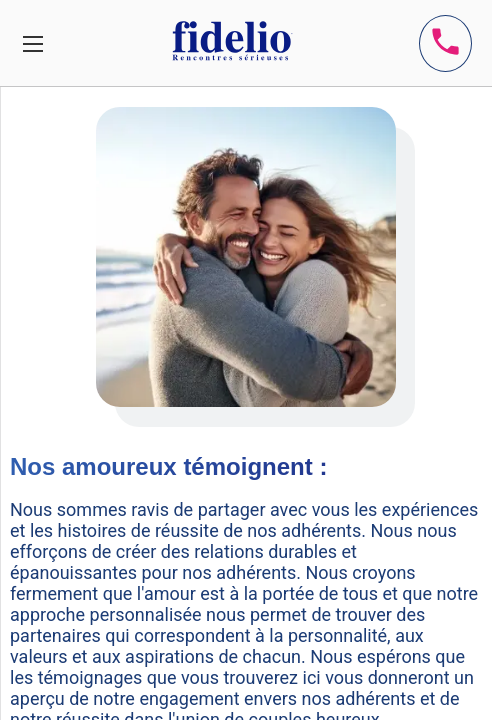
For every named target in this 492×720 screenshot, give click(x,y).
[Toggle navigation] (32, 43)
